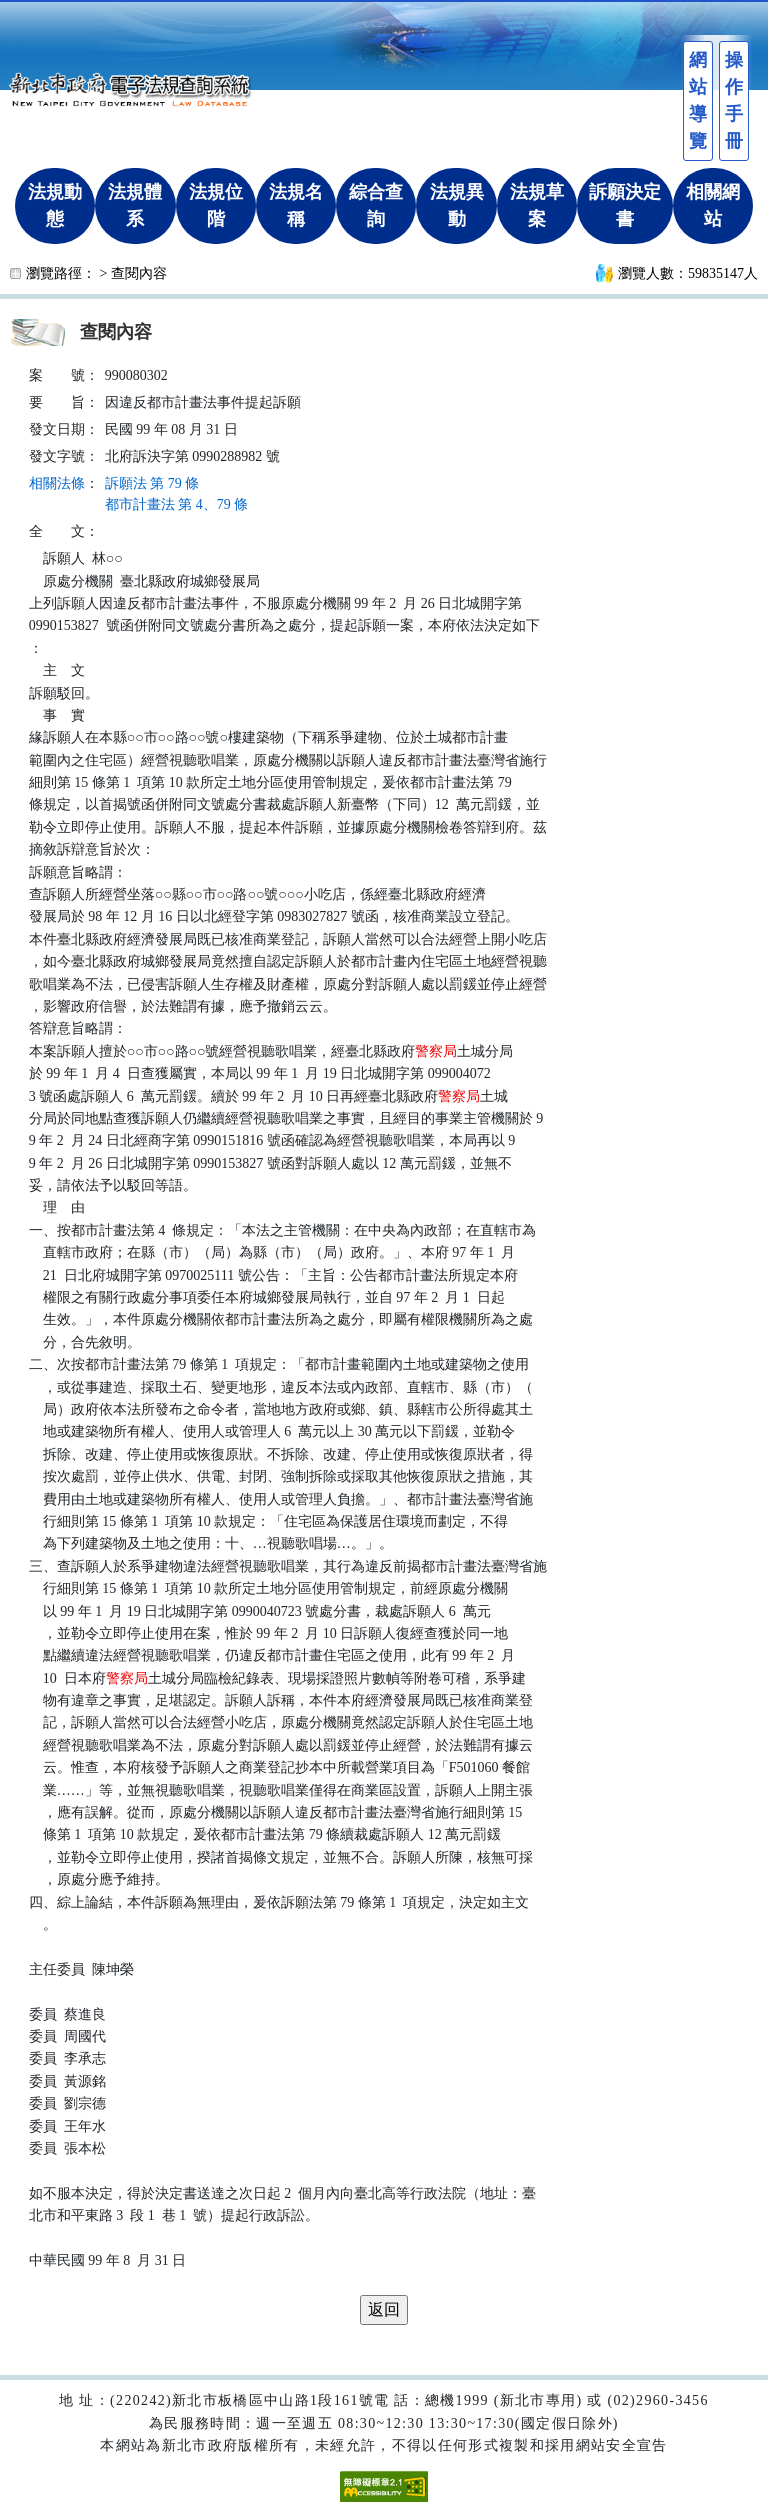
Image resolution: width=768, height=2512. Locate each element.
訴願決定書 (625, 205)
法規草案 (537, 205)
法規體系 (135, 205)
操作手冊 (734, 100)
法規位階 (216, 205)
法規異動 (457, 205)
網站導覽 (698, 100)
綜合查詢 (376, 205)
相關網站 (713, 205)
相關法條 (57, 483)
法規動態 (55, 205)
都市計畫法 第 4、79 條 (177, 504)
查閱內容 (139, 273)
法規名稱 (296, 205)
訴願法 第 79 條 (152, 483)
